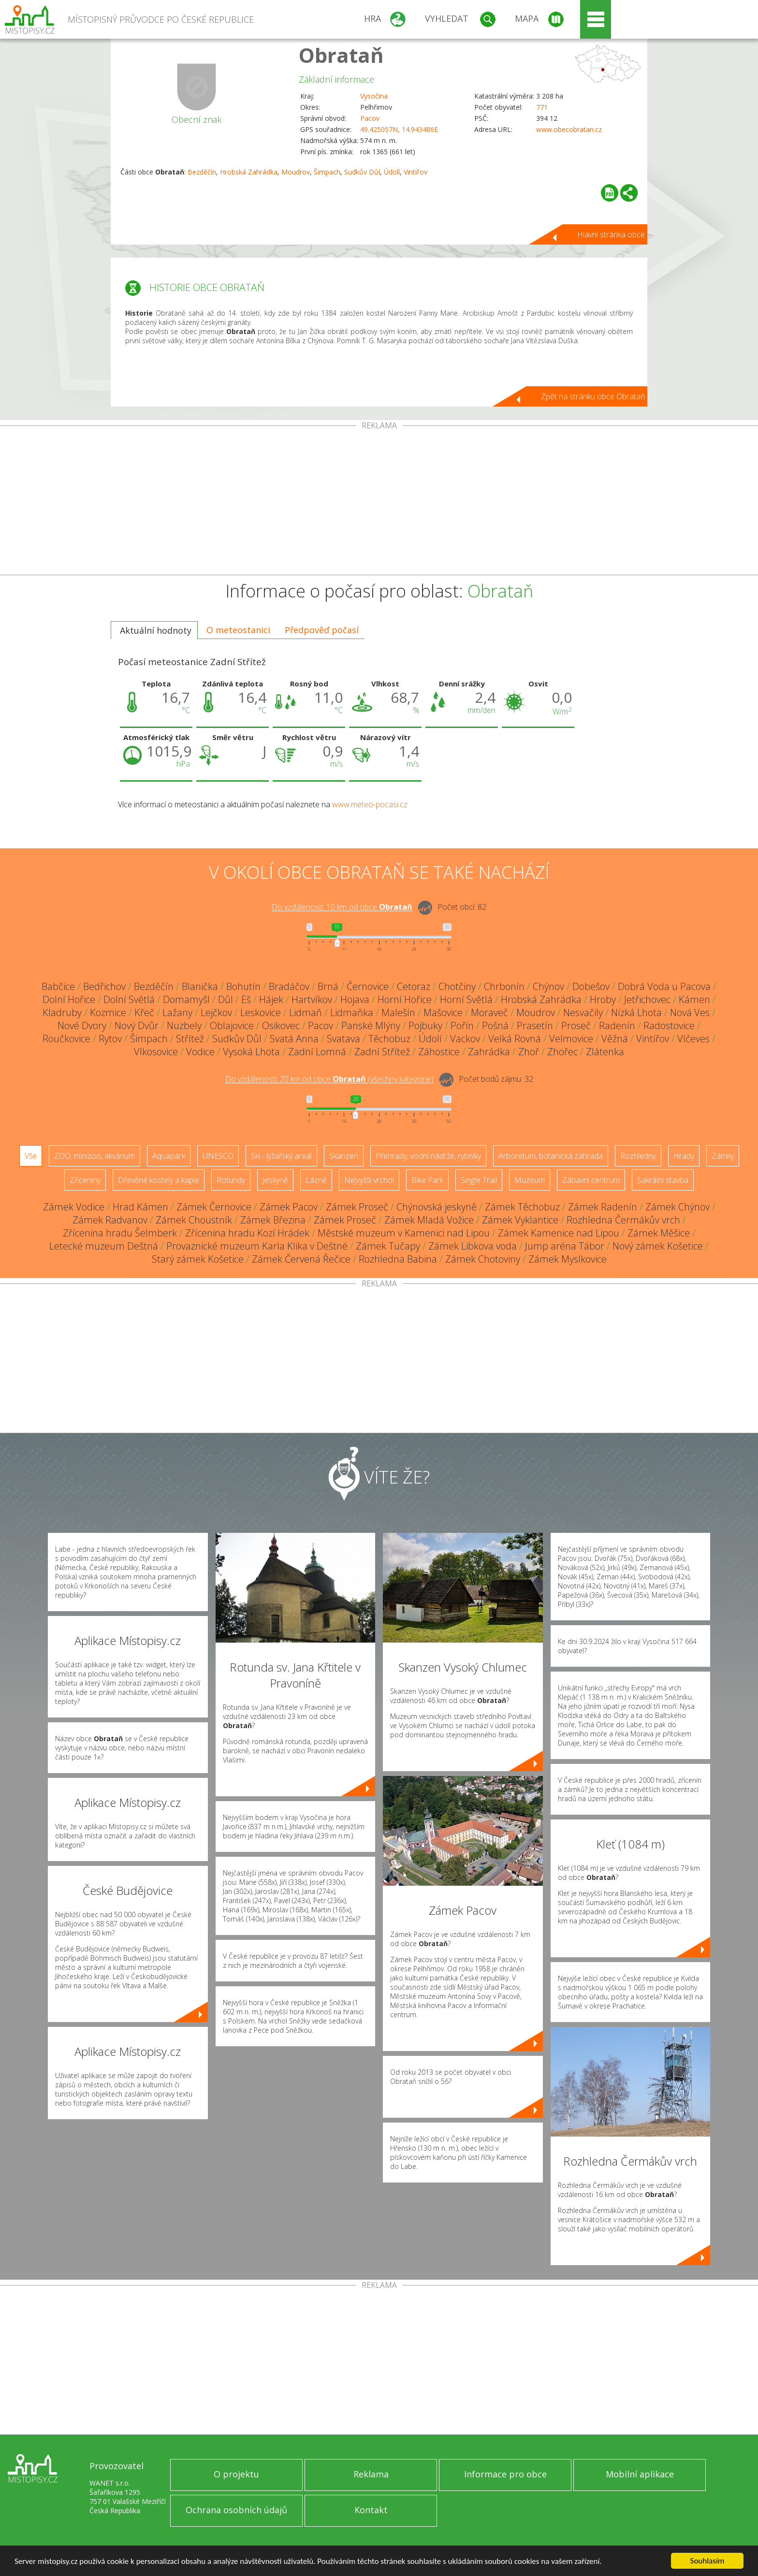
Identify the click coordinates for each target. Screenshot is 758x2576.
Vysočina (374, 96)
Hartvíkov (312, 999)
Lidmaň (305, 1012)
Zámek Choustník (194, 1219)
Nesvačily (583, 1012)
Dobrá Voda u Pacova (664, 986)
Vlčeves (693, 1038)
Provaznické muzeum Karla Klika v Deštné (257, 1245)
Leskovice (260, 1012)
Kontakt (371, 2510)
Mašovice (443, 1012)
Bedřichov (104, 986)
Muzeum (529, 1180)
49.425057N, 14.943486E (399, 129)
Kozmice (108, 1012)
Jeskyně (275, 1180)
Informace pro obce (505, 2474)
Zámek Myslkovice (567, 1259)
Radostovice (669, 1025)
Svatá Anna (294, 1038)
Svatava (343, 1038)
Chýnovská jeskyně (436, 1206)
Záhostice (439, 1051)
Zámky (723, 1155)
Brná (328, 986)
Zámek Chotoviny (482, 1259)
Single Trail (479, 1180)
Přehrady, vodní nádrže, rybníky (428, 1155)
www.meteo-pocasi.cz (370, 804)
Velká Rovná (514, 1038)
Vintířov (415, 171)
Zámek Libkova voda (472, 1245)
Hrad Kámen (140, 1206)
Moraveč (489, 1012)
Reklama (371, 2474)
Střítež (190, 1038)
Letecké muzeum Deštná (103, 1245)
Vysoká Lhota (251, 1051)
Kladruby (62, 1012)
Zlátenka (605, 1051)
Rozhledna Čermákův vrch (623, 1219)
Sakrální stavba (662, 1180)
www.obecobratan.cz (569, 129)
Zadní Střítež (382, 1051)
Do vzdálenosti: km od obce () (329, 1079)
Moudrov (295, 171)
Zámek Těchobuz (522, 1206)
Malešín (398, 1012)
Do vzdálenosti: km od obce (342, 907)
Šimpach (327, 171)
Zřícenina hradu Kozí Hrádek (247, 1232)
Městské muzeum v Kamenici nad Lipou (404, 1232)
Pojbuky (425, 1025)
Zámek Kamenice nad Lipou (558, 1232)
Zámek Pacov (289, 1206)
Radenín (617, 1025)
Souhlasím (707, 2561)
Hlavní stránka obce (611, 234)
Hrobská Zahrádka (248, 171)
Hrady (683, 1155)
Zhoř (528, 1051)
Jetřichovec (647, 999)
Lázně (316, 1180)
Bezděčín (202, 171)
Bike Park (427, 1180)
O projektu (236, 2474)
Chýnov (548, 986)
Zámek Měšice (658, 1232)
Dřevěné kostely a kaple (158, 1180)
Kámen (694, 999)
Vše (31, 1155)
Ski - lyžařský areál (281, 1155)
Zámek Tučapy (388, 1245)
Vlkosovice (156, 1051)
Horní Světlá (466, 999)
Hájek (271, 999)
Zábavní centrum (591, 1180)
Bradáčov (289, 986)
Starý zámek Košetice (198, 1259)
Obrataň (341, 55)
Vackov (465, 1038)
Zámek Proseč (357, 1206)
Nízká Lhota (636, 1012)
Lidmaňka (351, 1012)
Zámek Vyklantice (520, 1219)
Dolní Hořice (69, 999)
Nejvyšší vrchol (369, 1180)
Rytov (110, 1038)
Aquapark (168, 1155)
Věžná (614, 1038)
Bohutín (243, 986)
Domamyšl (186, 999)
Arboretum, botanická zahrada (550, 1155)
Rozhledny (638, 1155)
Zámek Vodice (73, 1206)
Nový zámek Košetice (657, 1245)
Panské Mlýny (370, 1025)
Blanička (200, 986)
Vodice (200, 1051)
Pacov (369, 118)
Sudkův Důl (362, 171)
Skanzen (343, 1155)
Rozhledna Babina (398, 1259)
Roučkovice (66, 1038)
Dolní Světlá (129, 999)
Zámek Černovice (213, 1206)
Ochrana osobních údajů (236, 2510)
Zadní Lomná (317, 1051)
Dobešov (591, 986)
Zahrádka (489, 1051)
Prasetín (535, 1025)
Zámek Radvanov (110, 1219)
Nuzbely (184, 1025)
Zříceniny (85, 1180)
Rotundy (231, 1180)
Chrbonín (504, 986)
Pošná (495, 1025)
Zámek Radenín (602, 1206)
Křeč (144, 1012)
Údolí (392, 171)
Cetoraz (413, 986)
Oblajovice (232, 1025)
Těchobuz (389, 1038)
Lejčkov (216, 1012)
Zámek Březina (273, 1219)
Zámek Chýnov (677, 1206)
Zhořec (562, 1051)
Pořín (462, 1025)
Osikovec (281, 1025)
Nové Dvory (82, 1025)
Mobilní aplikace (640, 2474)
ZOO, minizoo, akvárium (94, 1155)
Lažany (177, 1012)
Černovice (368, 986)
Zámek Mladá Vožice (429, 1219)
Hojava (354, 999)
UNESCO (218, 1155)
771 (542, 107)
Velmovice (571, 1038)
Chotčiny (457, 986)
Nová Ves (690, 1012)
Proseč (576, 1025)
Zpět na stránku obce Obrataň (593, 396)
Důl (225, 999)
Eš (246, 999)
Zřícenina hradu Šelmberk (120, 1232)
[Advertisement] (379, 502)
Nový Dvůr (137, 1025)
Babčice (58, 986)
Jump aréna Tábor (564, 1245)
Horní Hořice (405, 999)
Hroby (603, 999)
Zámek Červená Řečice (301, 1259)
